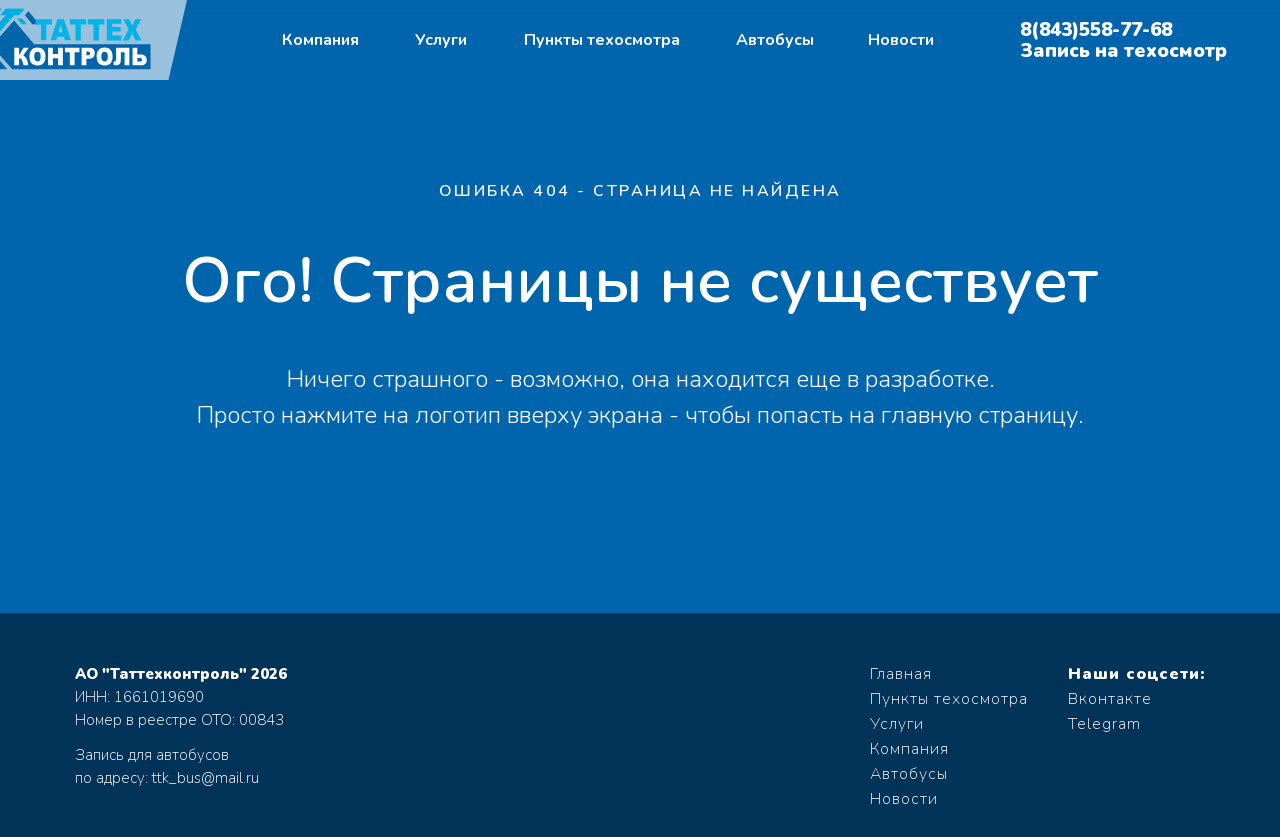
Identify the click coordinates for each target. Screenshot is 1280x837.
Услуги (441, 40)
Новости (901, 40)
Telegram (1104, 724)
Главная (901, 674)
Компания (320, 40)
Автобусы (775, 40)
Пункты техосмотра (602, 40)
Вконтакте (1110, 699)
